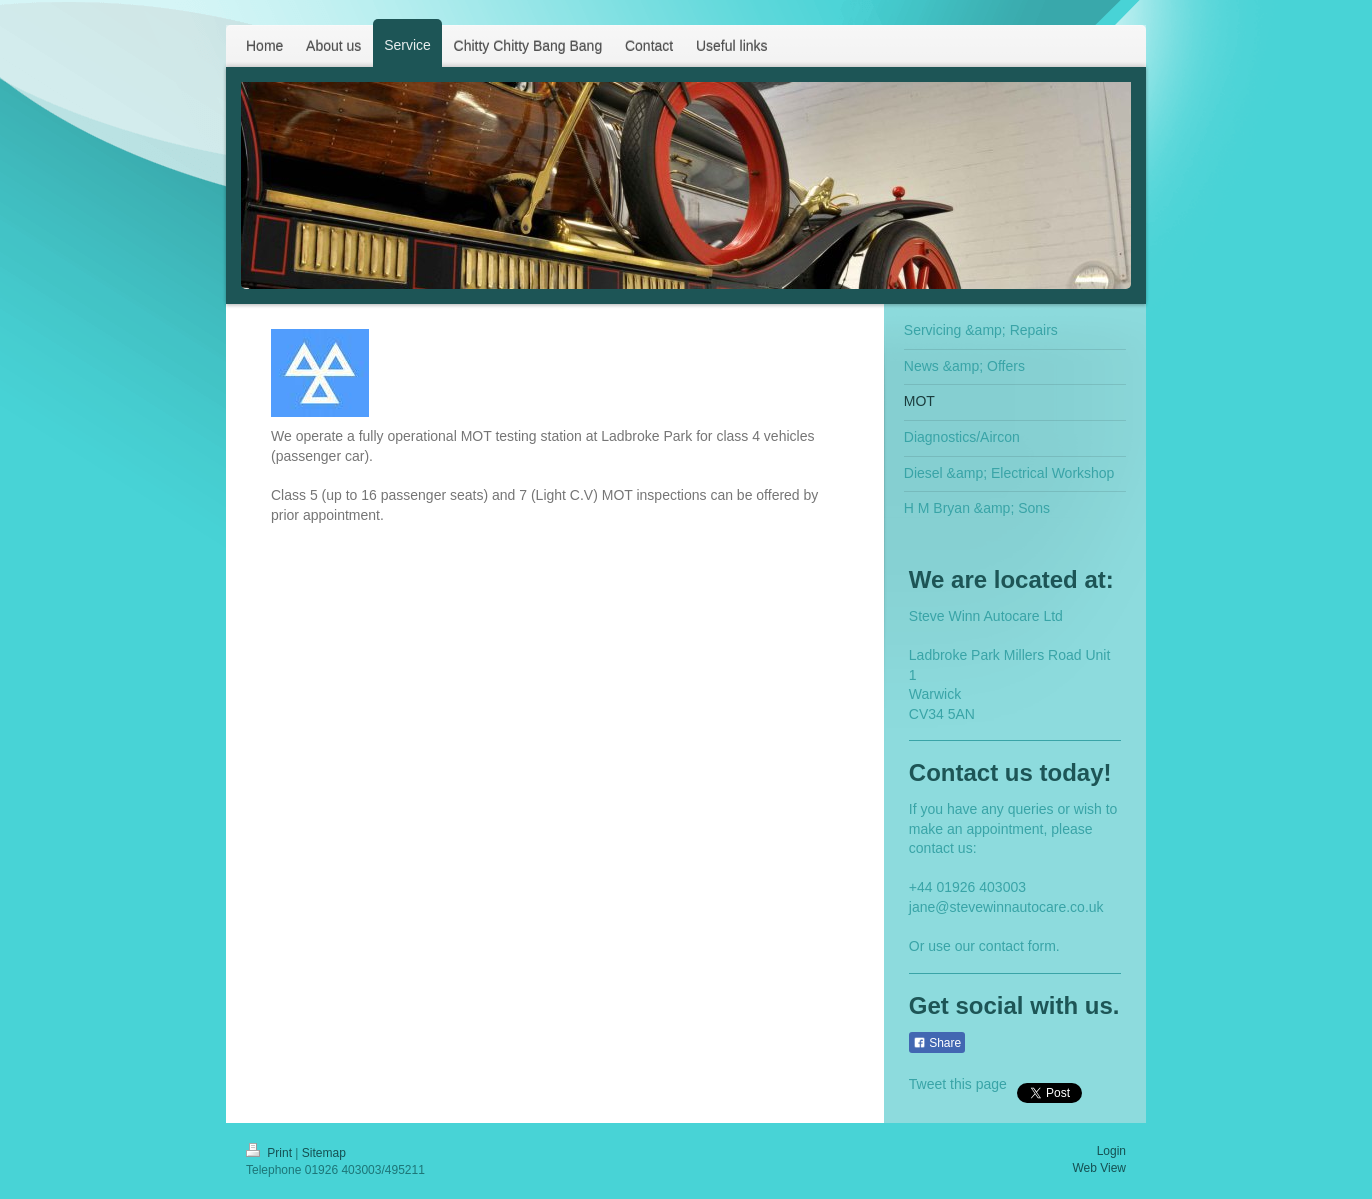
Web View (1099, 1168)
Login (1111, 1151)
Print (270, 1153)
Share (937, 1043)
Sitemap (324, 1153)
